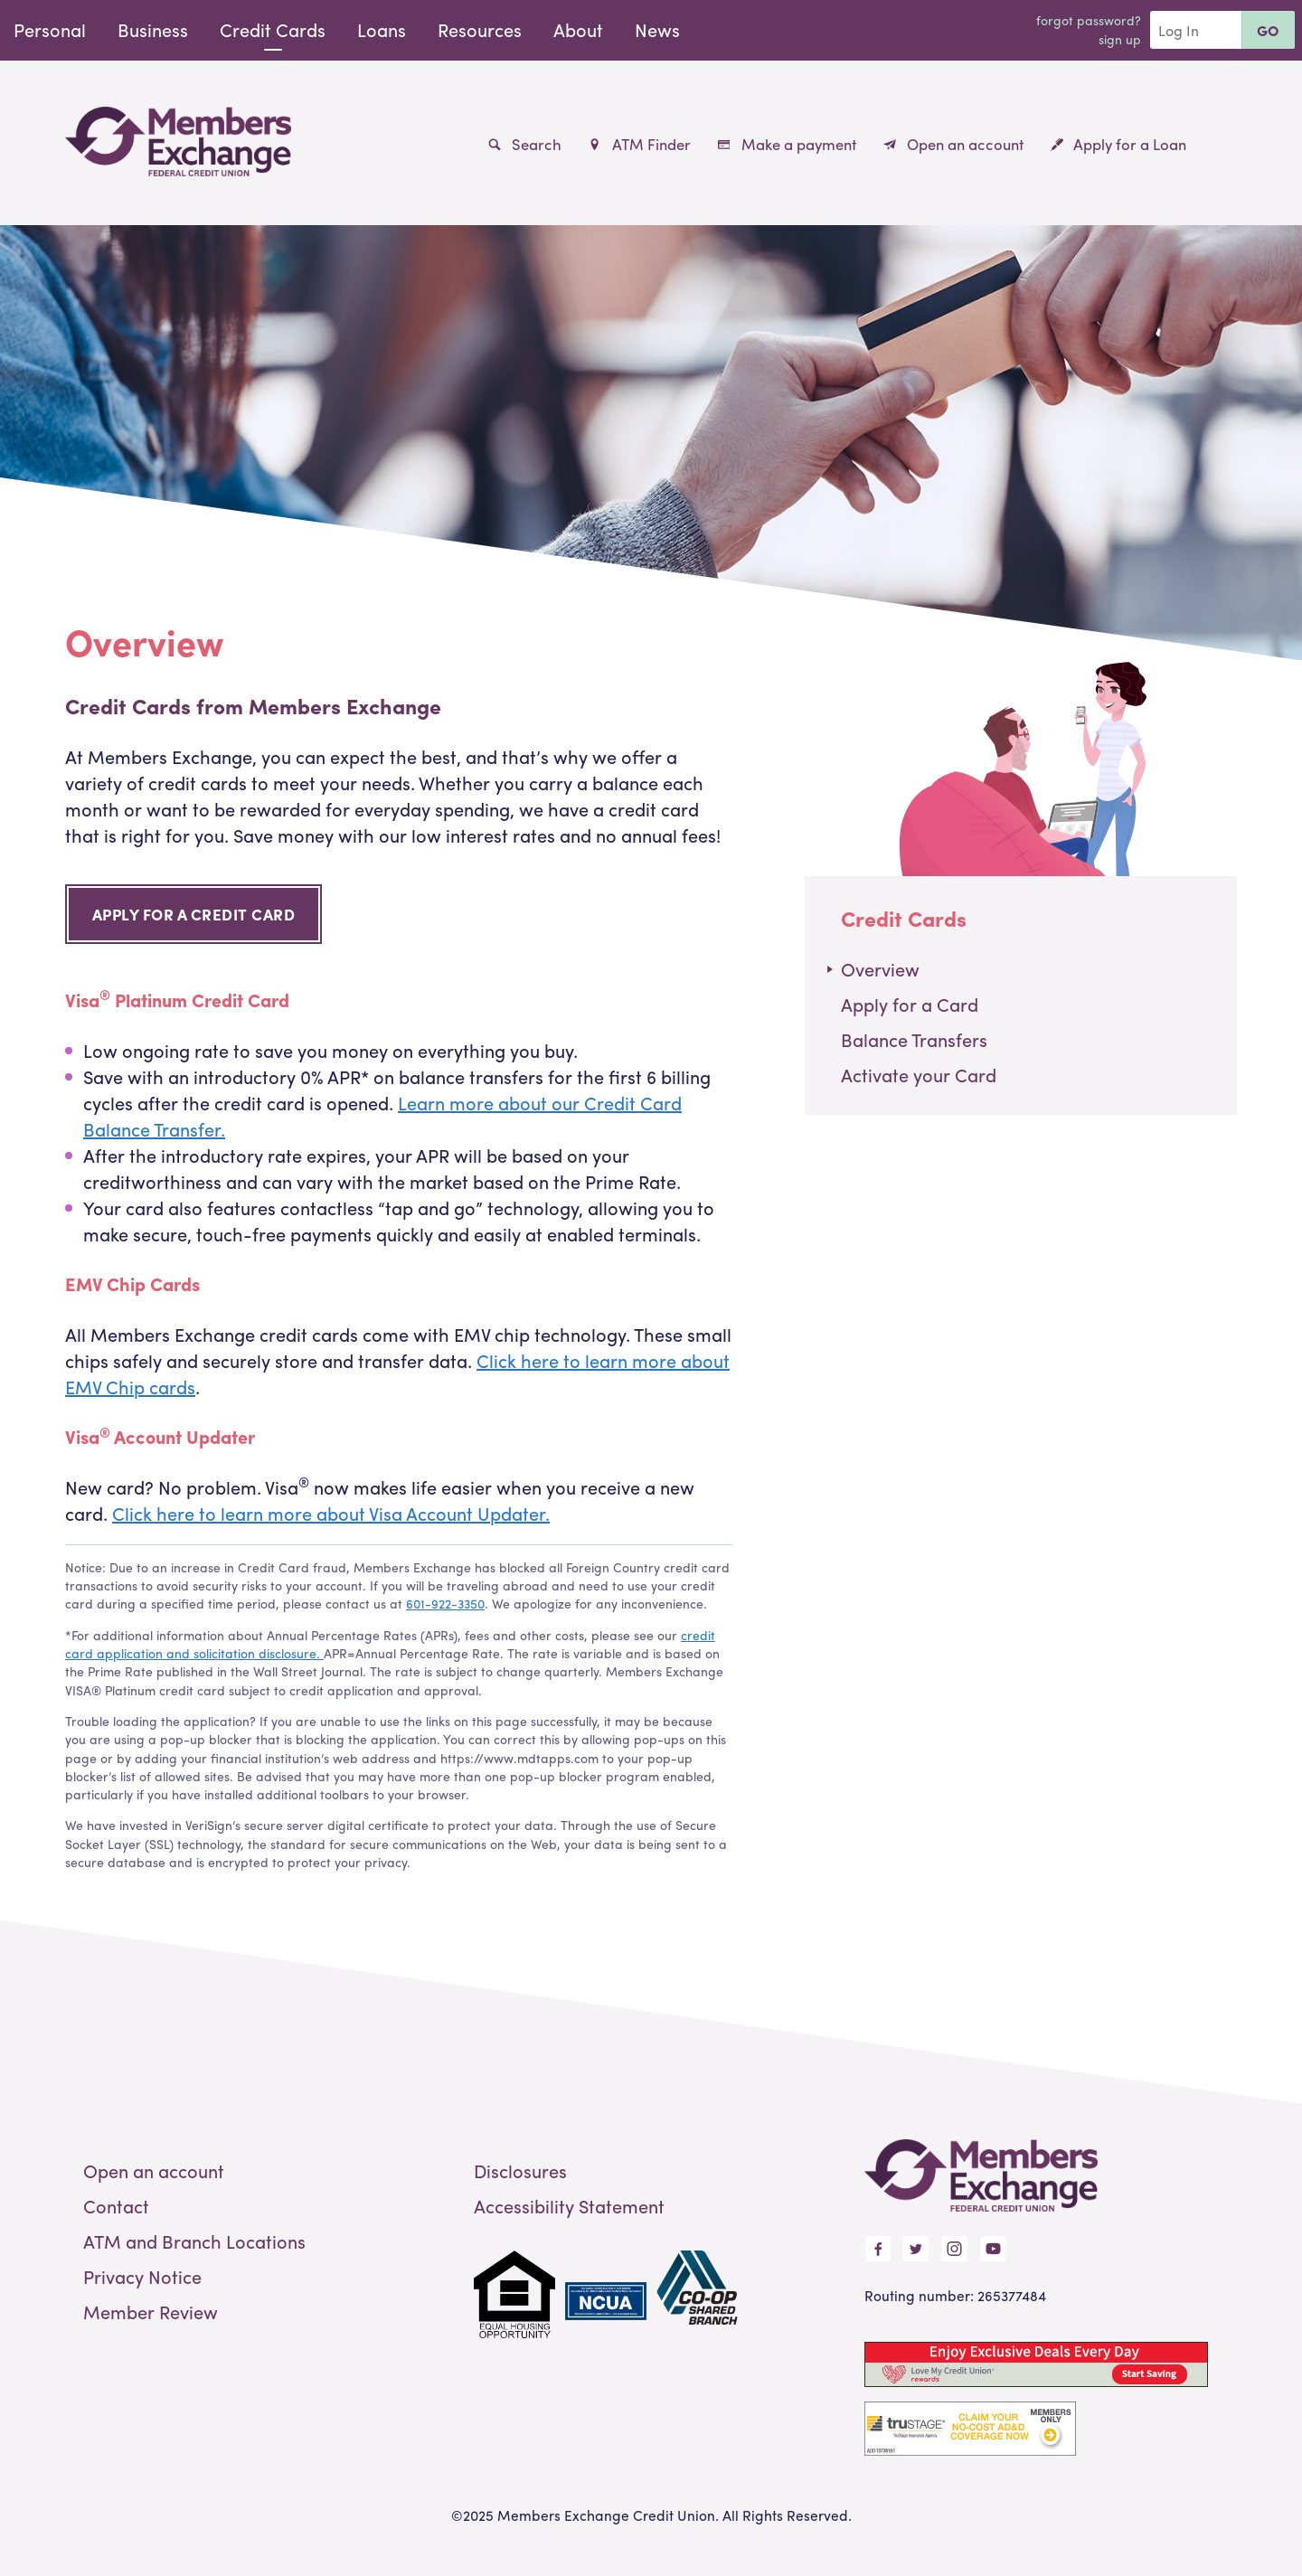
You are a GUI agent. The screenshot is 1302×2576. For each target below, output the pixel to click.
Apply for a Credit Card (194, 914)
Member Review (150, 2311)
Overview (880, 969)
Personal (50, 29)
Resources (480, 29)
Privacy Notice (142, 2276)
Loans (381, 29)
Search (524, 144)
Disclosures (520, 2170)
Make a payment (787, 144)
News (657, 29)
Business (153, 29)
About (578, 29)
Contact (116, 2206)
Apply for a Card (909, 1004)
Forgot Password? (1088, 20)
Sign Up (1120, 39)
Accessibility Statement (569, 2206)
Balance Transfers (914, 1039)
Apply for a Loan (1118, 144)
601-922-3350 (445, 1603)
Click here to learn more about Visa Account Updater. (331, 1513)
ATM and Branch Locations (194, 2241)
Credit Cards (273, 29)
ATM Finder (639, 144)
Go (1268, 30)
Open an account (953, 144)
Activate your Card (918, 1075)
